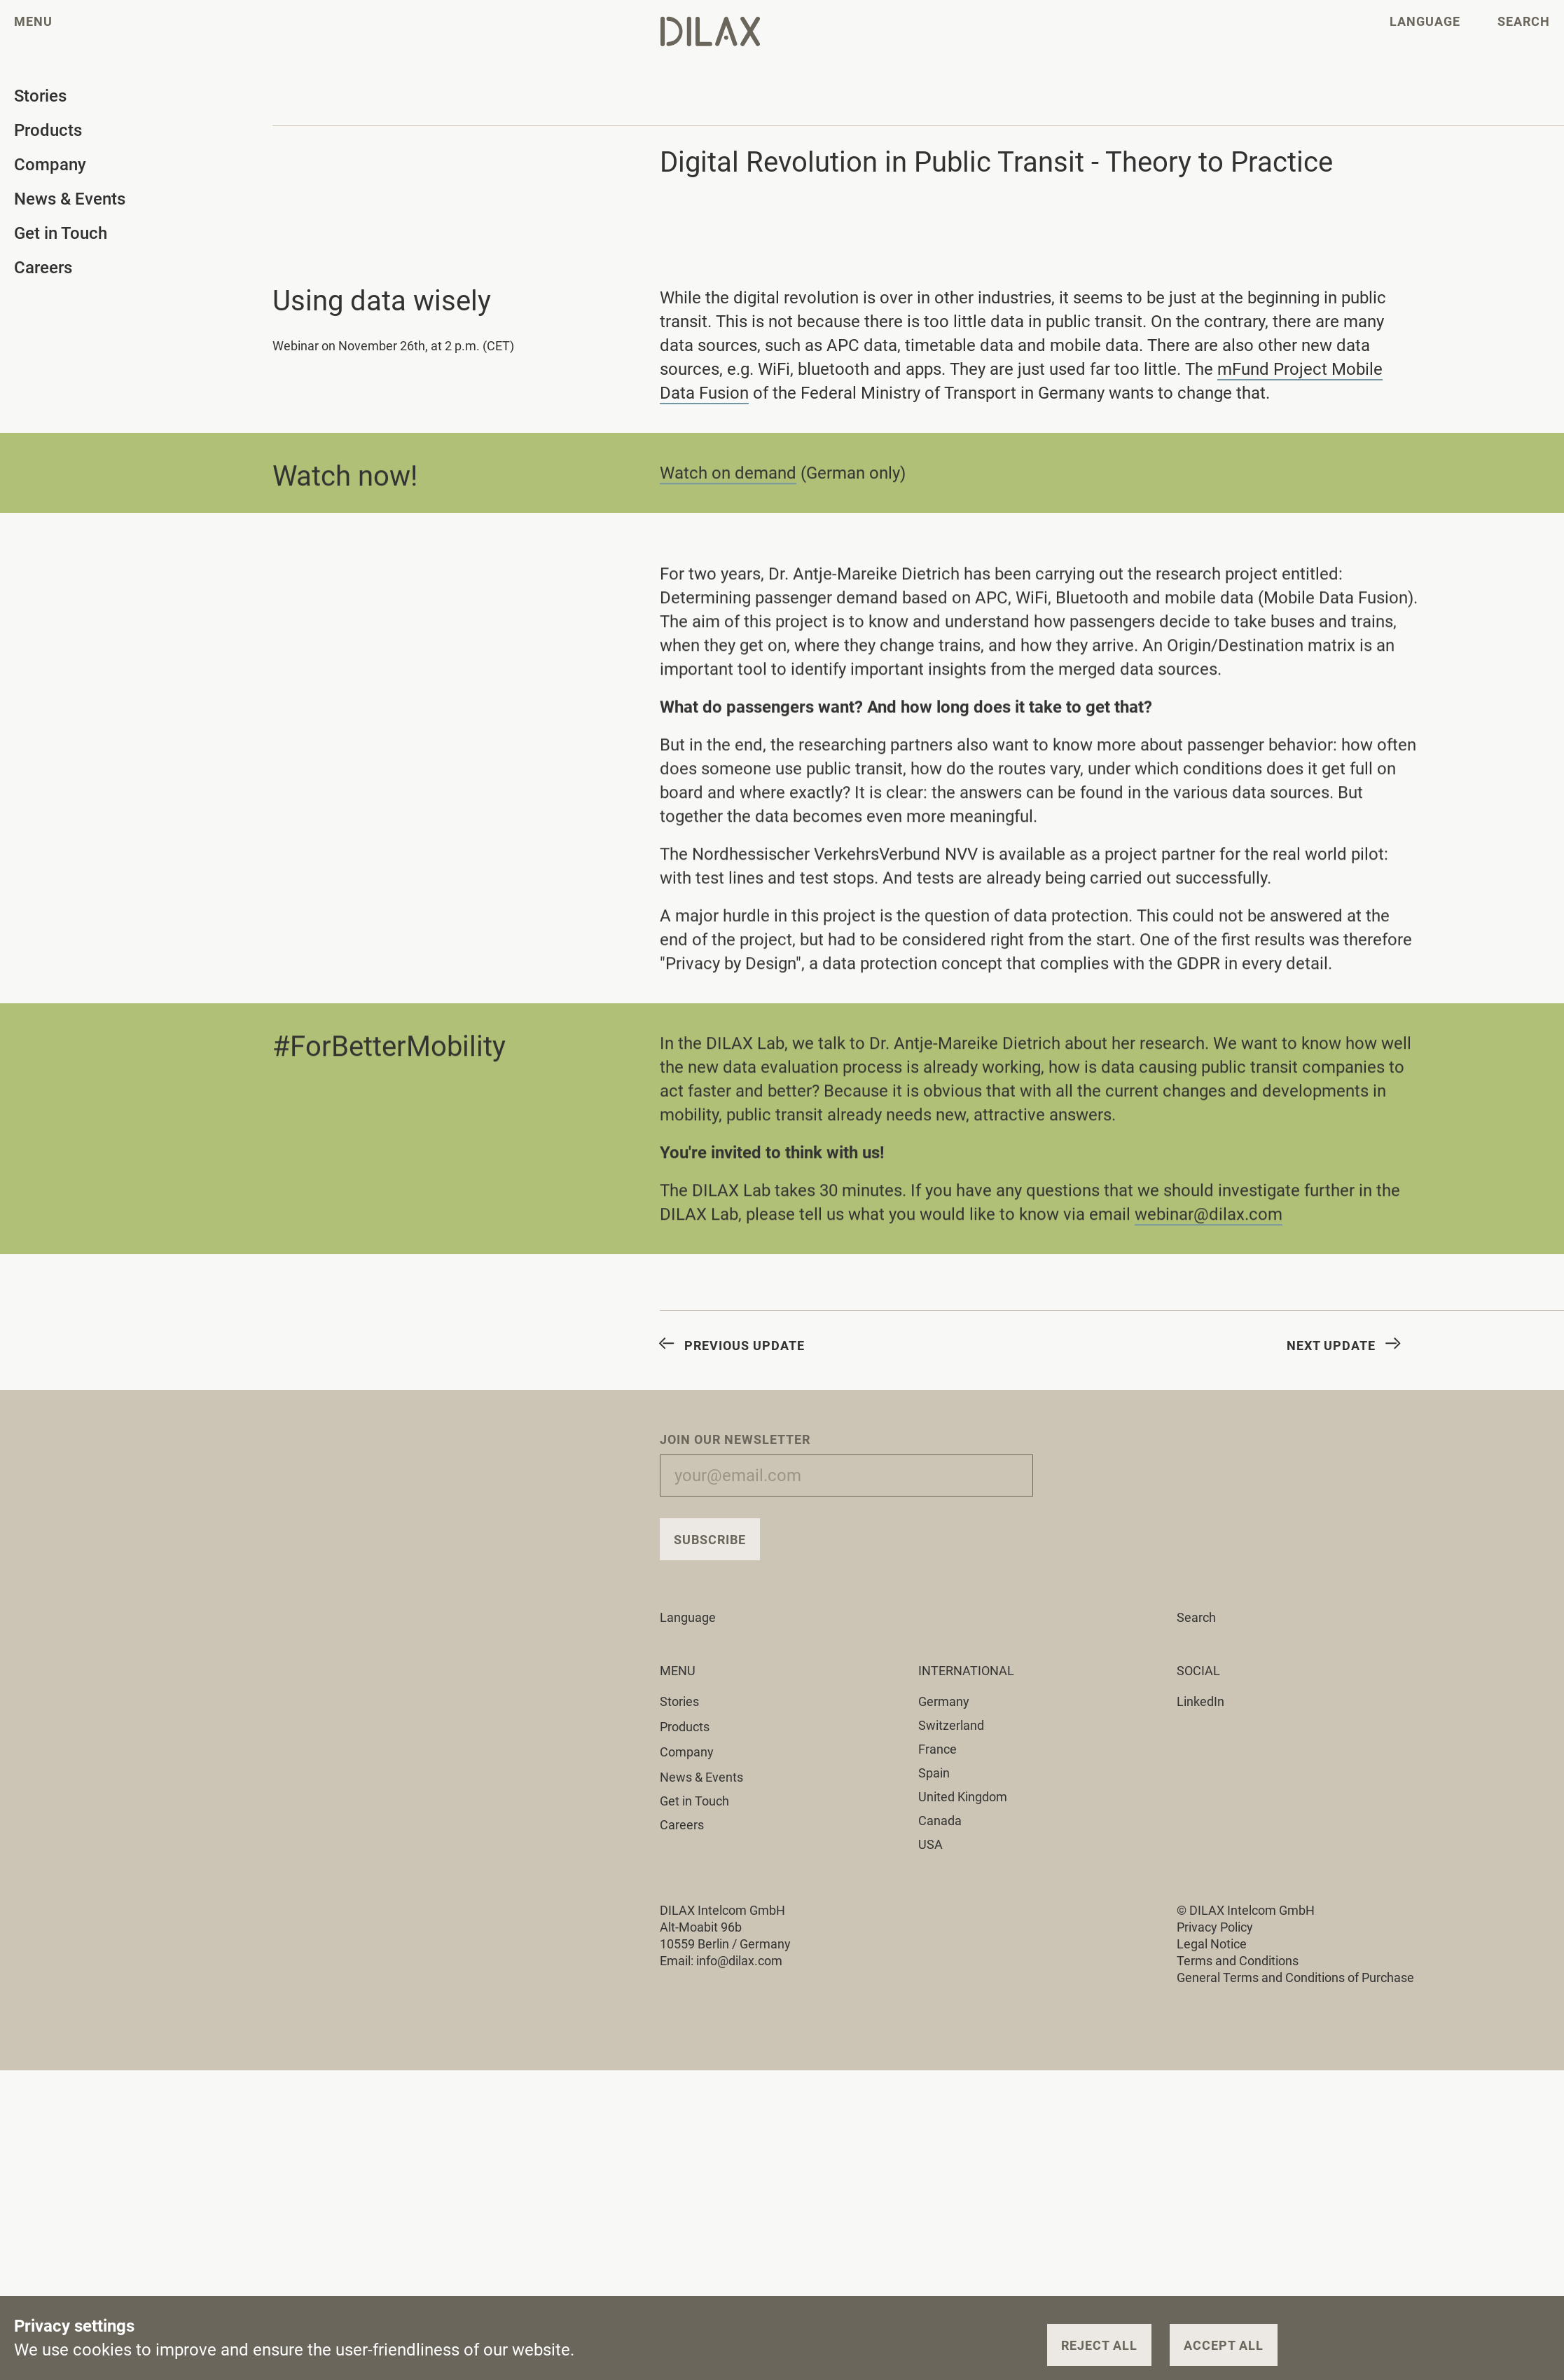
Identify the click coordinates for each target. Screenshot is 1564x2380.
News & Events (701, 1777)
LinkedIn (1200, 1701)
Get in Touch (694, 1801)
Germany (943, 1701)
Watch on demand (728, 476)
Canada (940, 1820)
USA (930, 1844)
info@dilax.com (739, 1960)
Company (695, 1752)
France (937, 1749)
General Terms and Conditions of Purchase (1295, 1977)
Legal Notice (1212, 1944)
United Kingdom (962, 1796)
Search (1196, 1617)
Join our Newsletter (735, 1439)
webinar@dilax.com (1208, 1217)
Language (696, 1617)
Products (693, 1726)
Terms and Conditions (1238, 1960)
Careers (682, 1824)
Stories (687, 1701)
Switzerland (951, 1725)
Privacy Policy (1215, 1927)
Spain (934, 1773)
